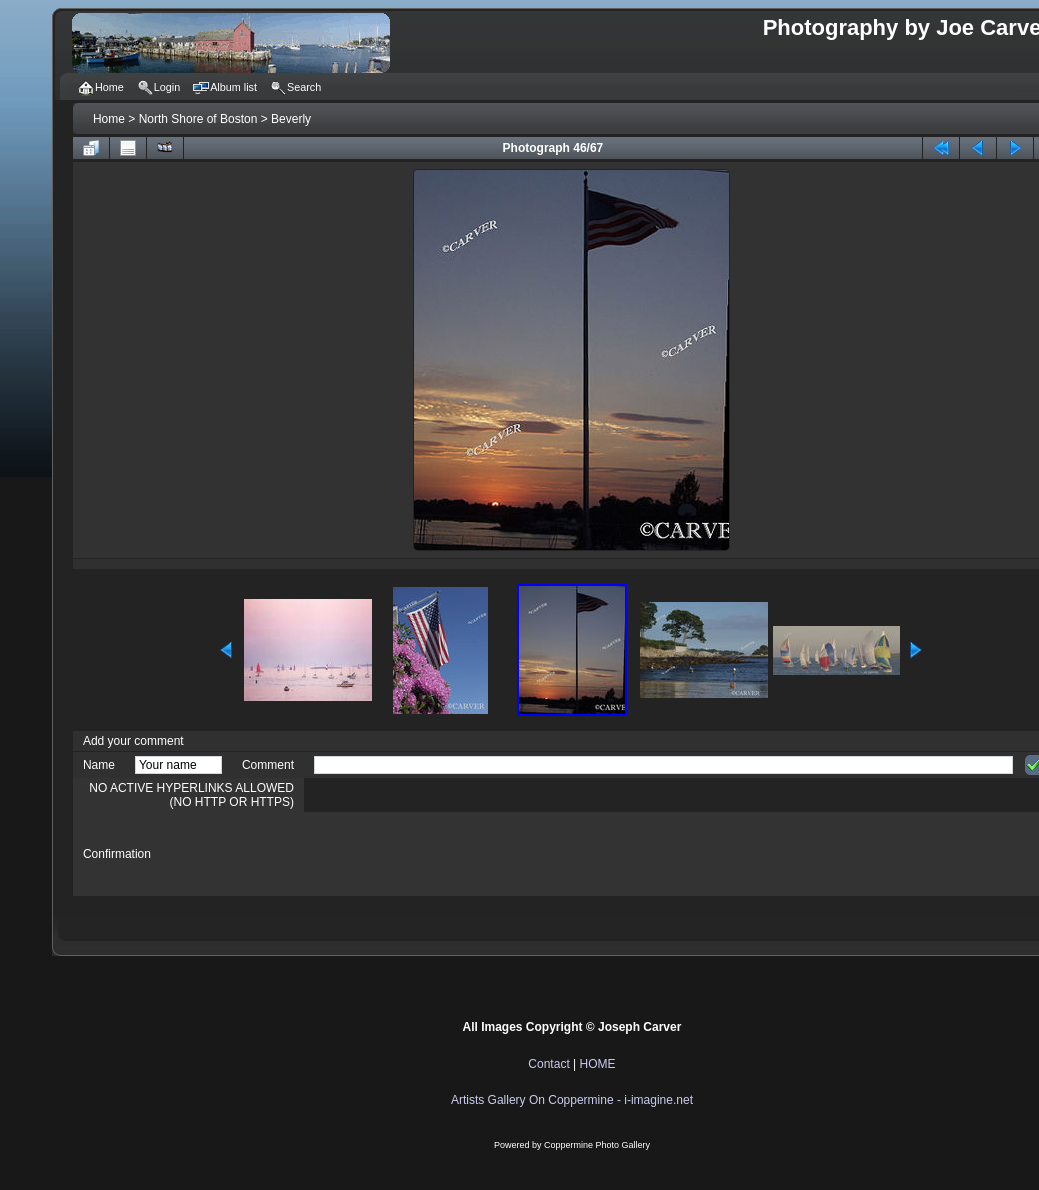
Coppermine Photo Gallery (597, 1145)
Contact (548, 1064)
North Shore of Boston (198, 119)
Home (109, 119)
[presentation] (466, 854)
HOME (598, 1064)
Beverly (291, 119)
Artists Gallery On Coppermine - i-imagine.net (572, 1100)
